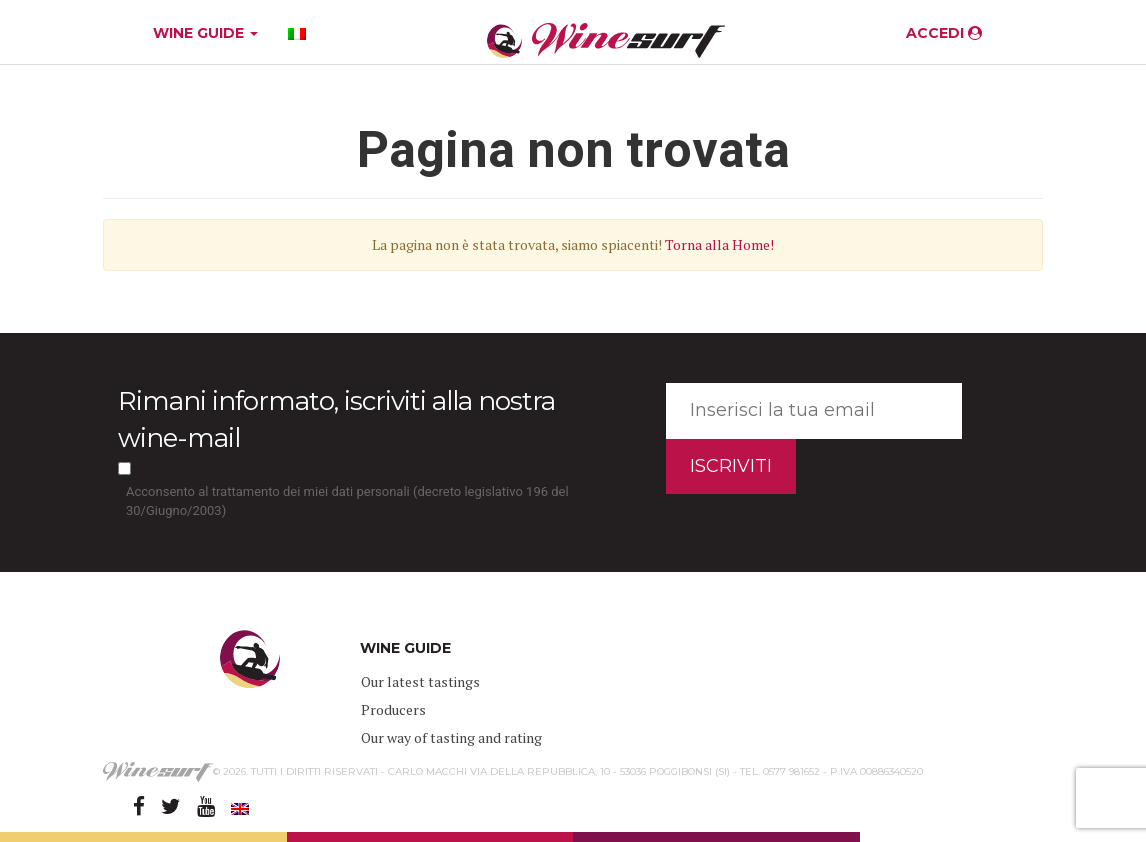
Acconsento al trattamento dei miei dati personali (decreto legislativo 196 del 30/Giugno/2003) (347, 501)
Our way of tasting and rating (451, 737)
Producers (393, 709)
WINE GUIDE (205, 33)
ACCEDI (944, 33)
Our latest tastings (420, 681)
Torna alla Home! (719, 244)
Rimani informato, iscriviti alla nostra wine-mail (336, 419)
